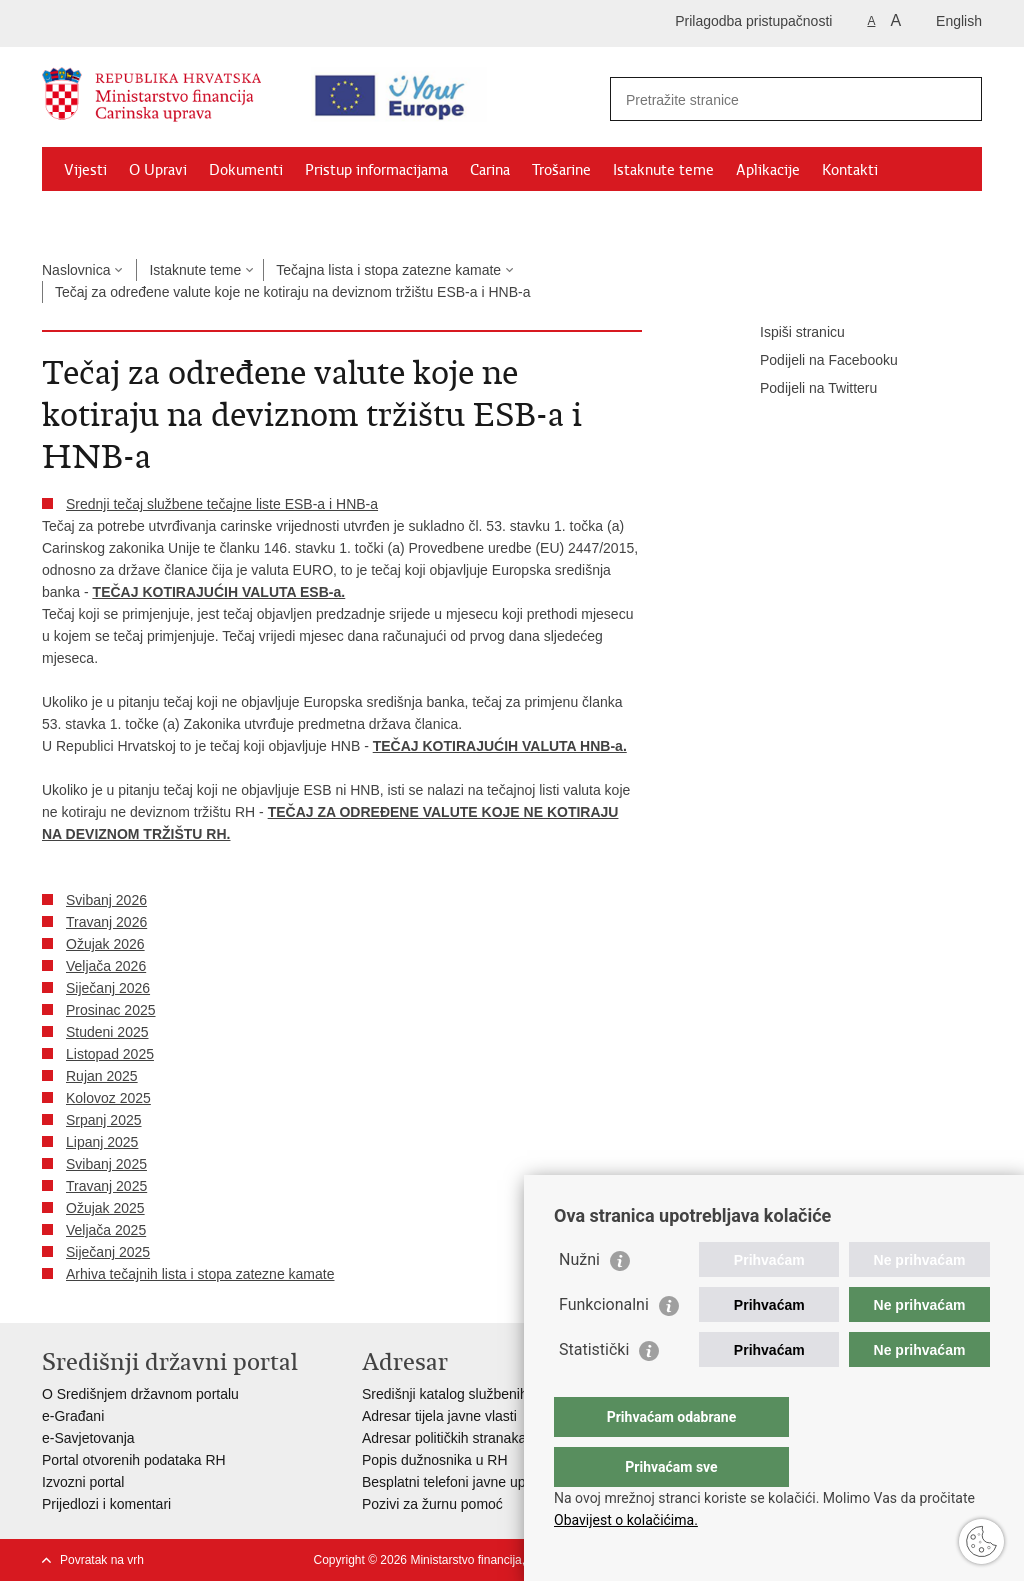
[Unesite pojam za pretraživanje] (778, 99)
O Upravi (158, 170)
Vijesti (85, 170)
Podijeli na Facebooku (815, 361)
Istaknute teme (663, 170)
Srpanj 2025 (104, 1120)
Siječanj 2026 (108, 988)
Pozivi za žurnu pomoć (432, 1504)
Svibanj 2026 (106, 900)
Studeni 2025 (107, 1032)
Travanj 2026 (106, 922)
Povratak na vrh (102, 1560)
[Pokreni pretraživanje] (959, 99)
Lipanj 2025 (102, 1142)
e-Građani (73, 1416)
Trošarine (561, 170)
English (959, 21)
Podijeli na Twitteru (804, 389)
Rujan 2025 (102, 1076)
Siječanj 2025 (108, 1252)
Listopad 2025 (110, 1054)
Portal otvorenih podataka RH (134, 1460)
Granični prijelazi (118, 216)
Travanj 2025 (106, 1186)
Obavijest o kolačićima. (626, 1520)
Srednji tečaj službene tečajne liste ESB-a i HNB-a (222, 504)
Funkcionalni (604, 1344)
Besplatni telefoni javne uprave (457, 1482)
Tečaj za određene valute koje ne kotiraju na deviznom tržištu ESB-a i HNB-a (292, 292)
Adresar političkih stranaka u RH (462, 1438)
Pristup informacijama (376, 170)
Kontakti (850, 170)
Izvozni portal (83, 1482)
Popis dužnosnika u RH (435, 1460)
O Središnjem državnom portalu (140, 1394)
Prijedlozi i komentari (106, 1504)
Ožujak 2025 (105, 1208)
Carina (490, 170)
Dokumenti (246, 170)
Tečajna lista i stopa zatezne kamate (388, 270)
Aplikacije (768, 170)
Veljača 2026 (106, 966)
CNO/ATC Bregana (253, 216)
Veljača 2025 (106, 1230)
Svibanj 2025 (106, 1164)
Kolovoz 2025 (108, 1098)
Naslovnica (76, 270)
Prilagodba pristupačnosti (753, 21)
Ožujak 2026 (105, 944)
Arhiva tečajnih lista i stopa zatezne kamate (200, 1274)
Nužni (579, 1299)
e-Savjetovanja (88, 1438)
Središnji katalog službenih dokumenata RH (497, 1394)
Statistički (594, 1389)
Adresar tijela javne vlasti (439, 1416)
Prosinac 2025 (111, 1010)
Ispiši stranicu (788, 333)
